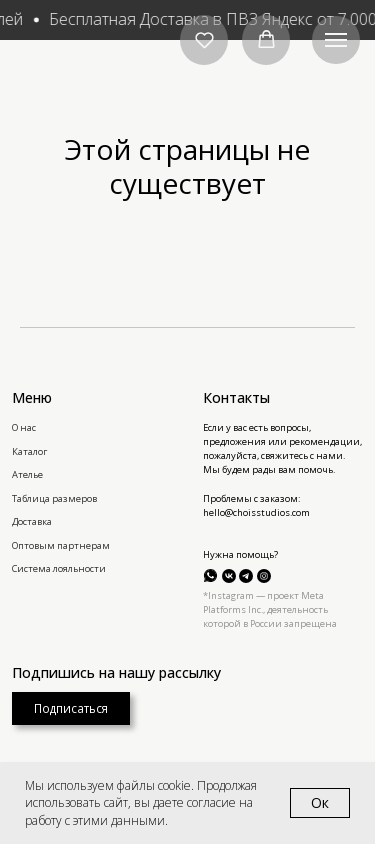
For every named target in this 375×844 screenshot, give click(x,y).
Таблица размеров (54, 498)
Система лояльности (59, 568)
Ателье (27, 474)
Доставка (32, 521)
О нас (24, 427)
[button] (204, 39)
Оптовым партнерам (61, 545)
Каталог (29, 451)
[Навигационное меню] (336, 40)
